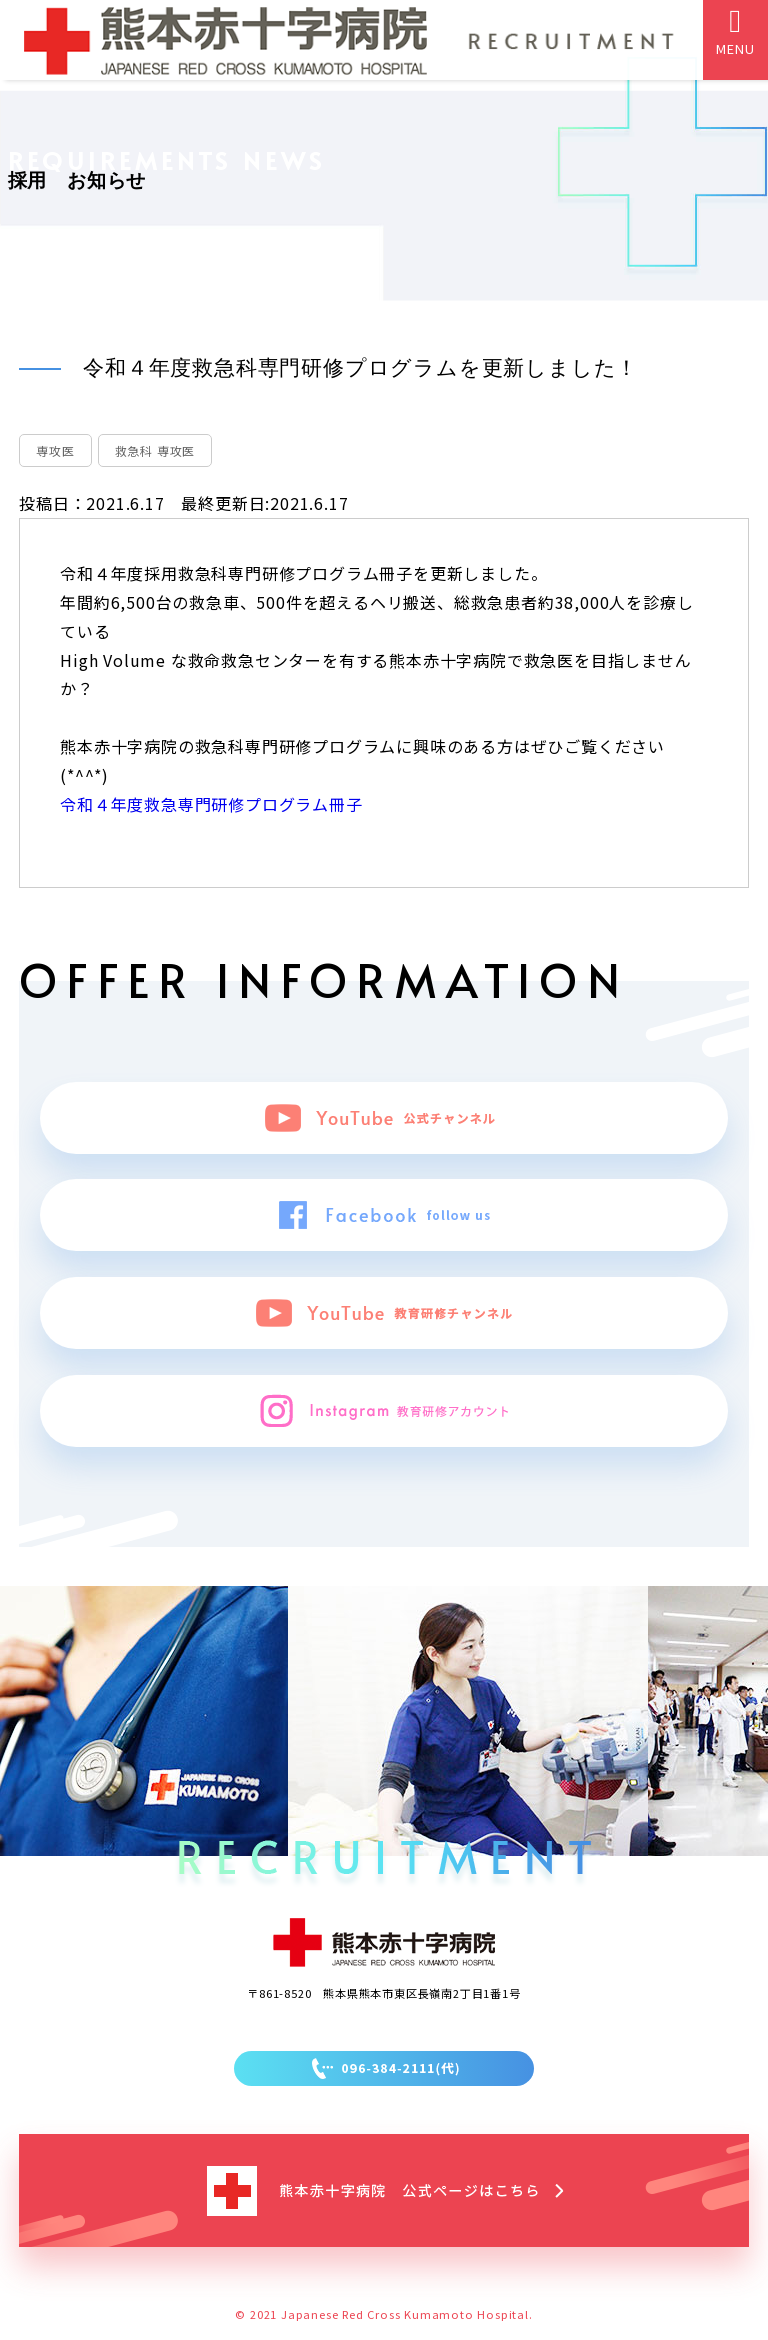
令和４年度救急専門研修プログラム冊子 (211, 804)
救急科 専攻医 (155, 450)
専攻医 (55, 450)
